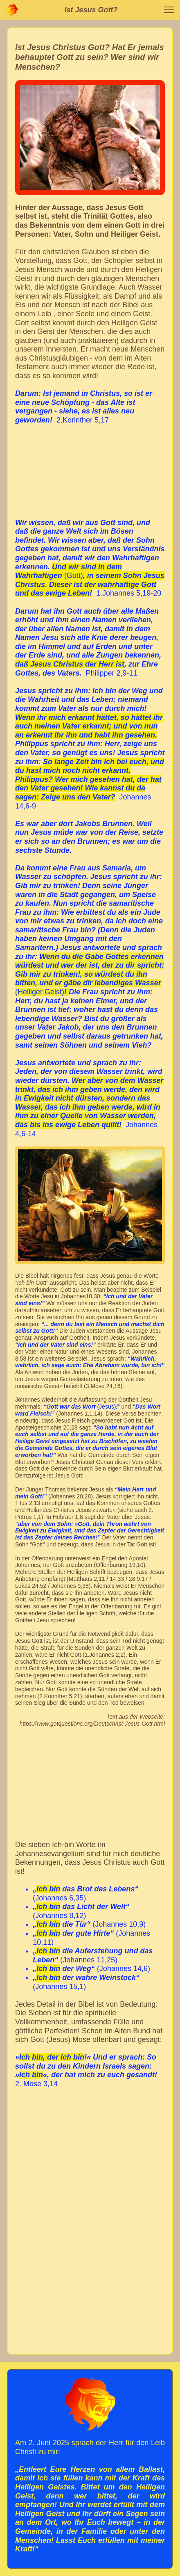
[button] (169, 10)
